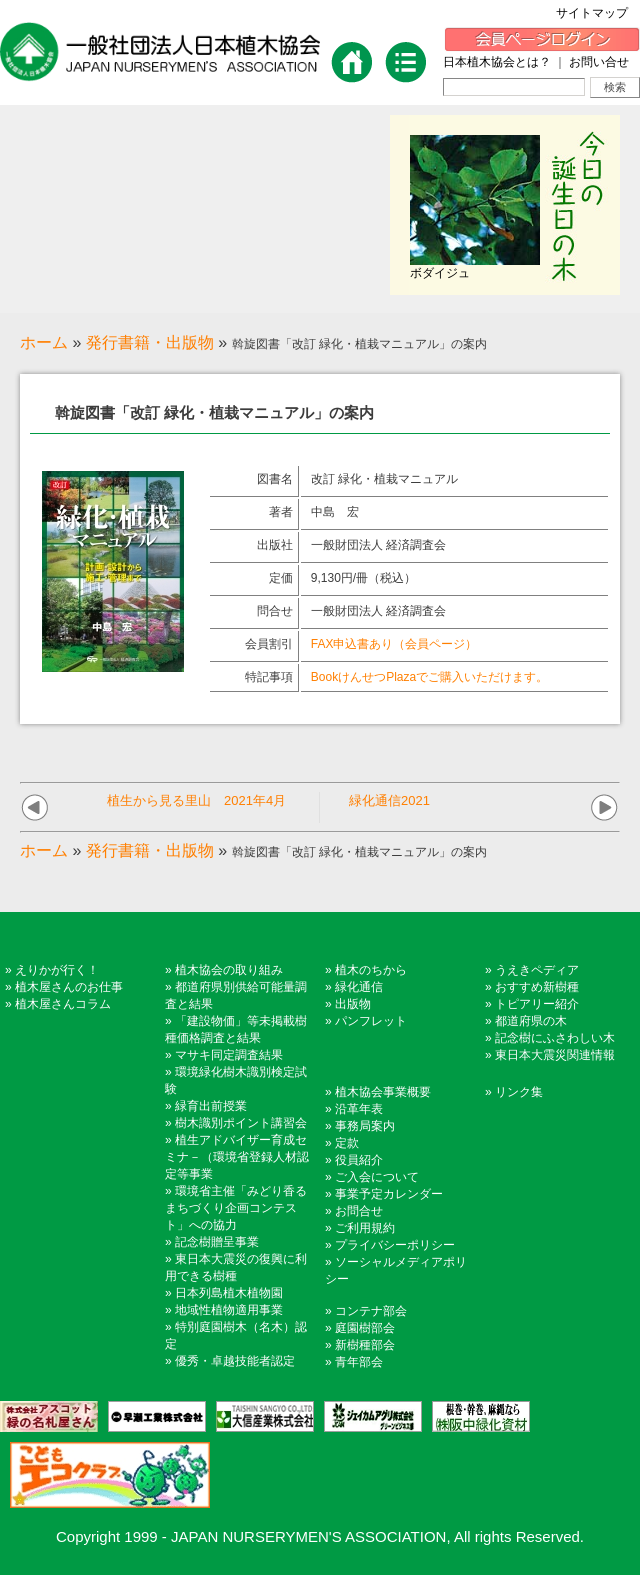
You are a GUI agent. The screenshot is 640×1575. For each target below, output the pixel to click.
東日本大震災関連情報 (555, 1055)
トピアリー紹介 (537, 1004)
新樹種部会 (365, 1345)
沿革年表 (359, 1109)
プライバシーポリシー (395, 1245)
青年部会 (359, 1362)
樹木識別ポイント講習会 (241, 1123)
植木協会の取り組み (229, 970)
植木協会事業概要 (383, 1092)
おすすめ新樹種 (537, 987)
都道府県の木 (531, 1021)
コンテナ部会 (371, 1311)
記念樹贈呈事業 (217, 1242)
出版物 (353, 1004)
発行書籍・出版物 (150, 342)
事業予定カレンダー (389, 1194)
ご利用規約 (365, 1228)
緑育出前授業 (211, 1106)
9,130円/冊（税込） (363, 578)
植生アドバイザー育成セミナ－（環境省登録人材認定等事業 (237, 1157)
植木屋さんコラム (63, 1004)
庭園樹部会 (365, 1328)
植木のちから (371, 970)
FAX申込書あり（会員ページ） (394, 644)
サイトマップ (598, 13)
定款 (347, 1143)
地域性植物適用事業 (229, 1310)
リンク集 (519, 1092)
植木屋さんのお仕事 (69, 987)
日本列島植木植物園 (229, 1293)
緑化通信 (359, 987)
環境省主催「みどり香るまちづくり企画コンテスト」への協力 (236, 1208)
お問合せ (359, 1211)
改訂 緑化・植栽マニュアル (384, 479)
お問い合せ (599, 62)
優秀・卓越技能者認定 (235, 1361)
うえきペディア (537, 970)
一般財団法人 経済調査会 (378, 545)
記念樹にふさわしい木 (555, 1038)
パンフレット (371, 1021)
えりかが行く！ (57, 970)
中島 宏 (335, 512)
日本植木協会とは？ (497, 62)
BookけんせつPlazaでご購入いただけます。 (429, 677)
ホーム (44, 342)
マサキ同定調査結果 (229, 1055)
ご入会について (377, 1177)
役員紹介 (359, 1160)
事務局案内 (365, 1126)
